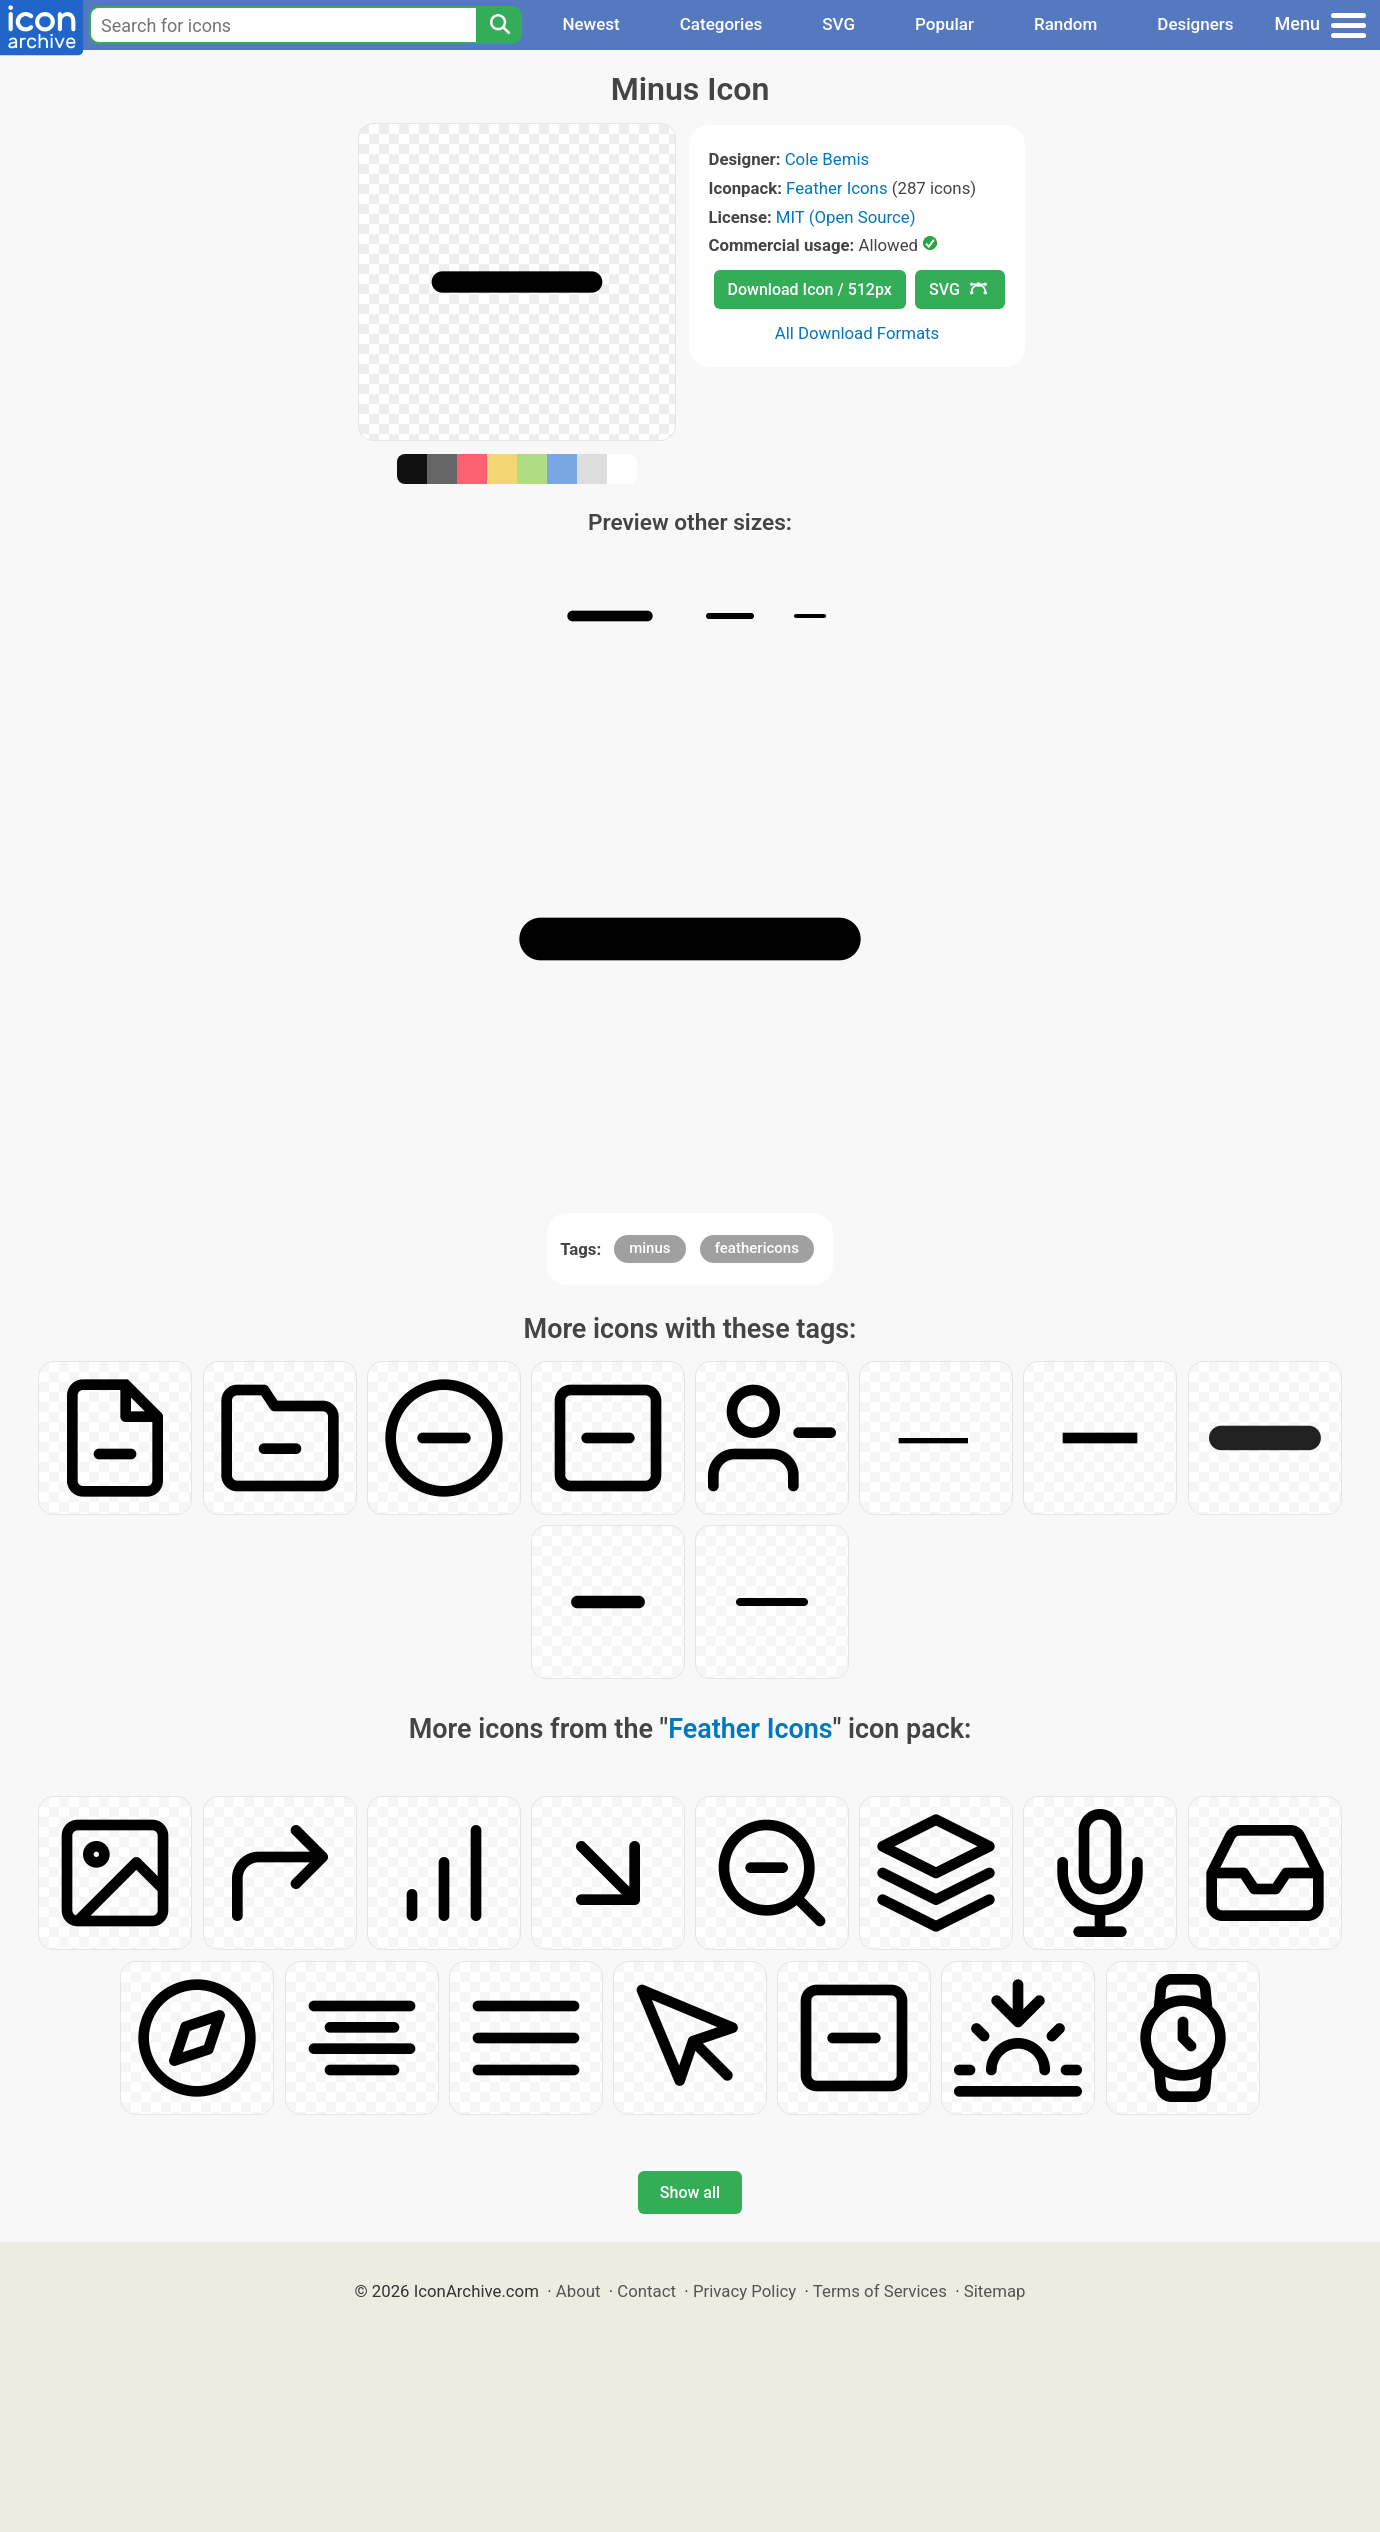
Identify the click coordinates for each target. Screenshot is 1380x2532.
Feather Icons (836, 188)
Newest (590, 24)
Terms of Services (880, 2291)
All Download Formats (857, 333)
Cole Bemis (827, 159)
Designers (1195, 24)
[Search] (499, 25)
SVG (838, 24)
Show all (690, 2192)
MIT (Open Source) (846, 217)
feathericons (757, 1248)
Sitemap (995, 2291)
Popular (944, 24)
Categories (721, 24)
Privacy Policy (744, 2291)
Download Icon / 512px (810, 289)
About (578, 2291)
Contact (646, 2291)
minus (649, 1248)
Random (1065, 24)
